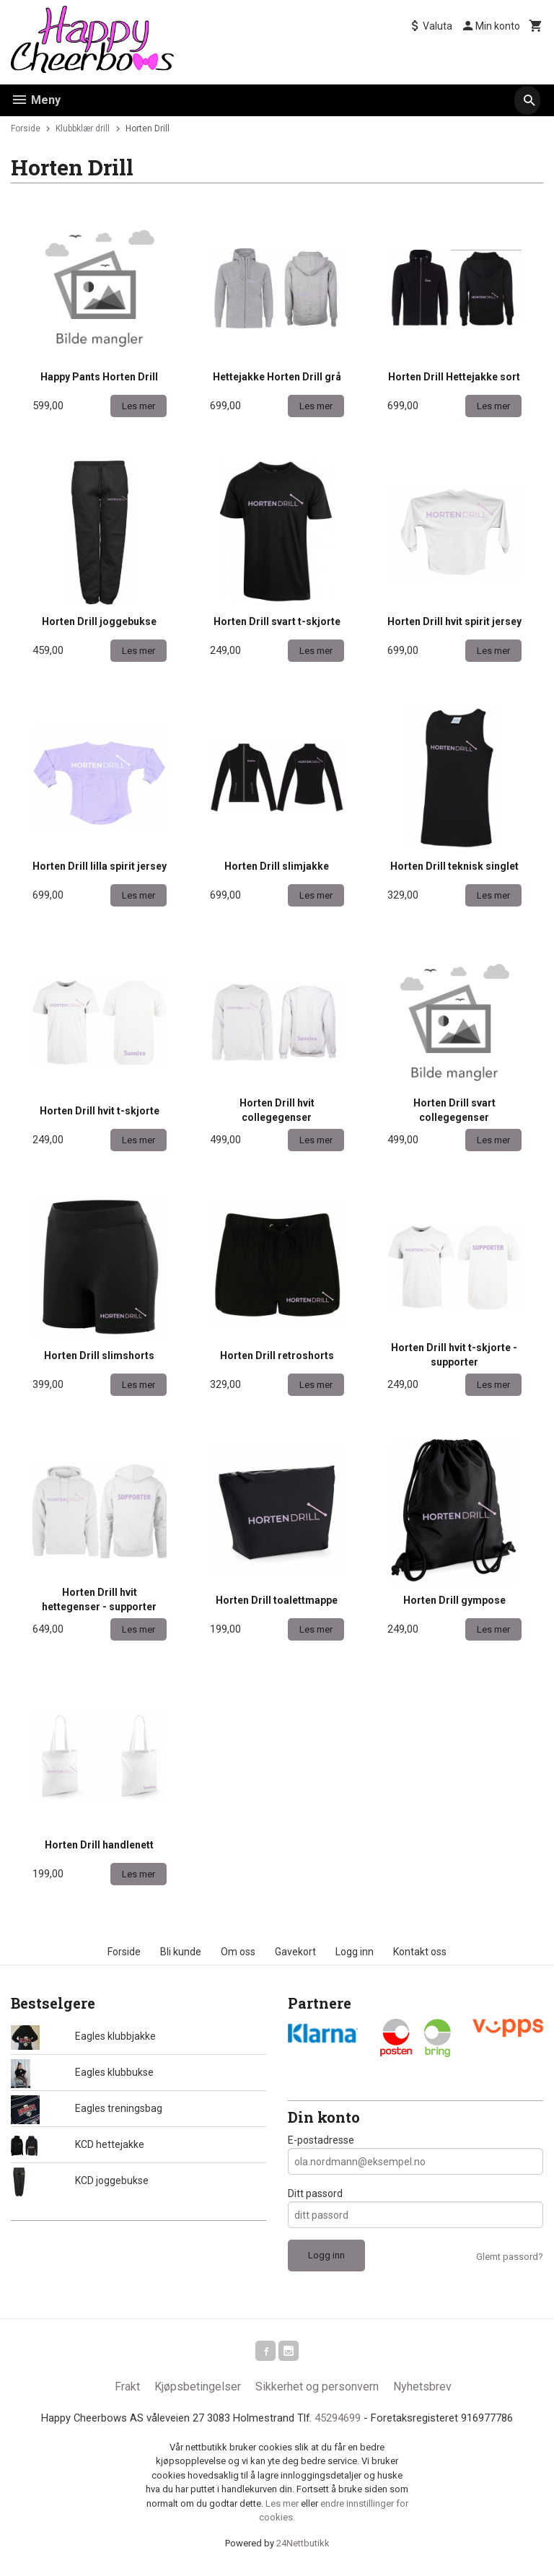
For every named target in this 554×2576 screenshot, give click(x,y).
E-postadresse (321, 2140)
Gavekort (295, 1951)
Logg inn (354, 1951)
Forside (25, 128)
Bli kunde (180, 1951)
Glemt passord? (509, 2256)
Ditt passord (315, 2193)
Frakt (127, 2389)
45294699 (342, 2421)
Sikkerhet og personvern (317, 2389)
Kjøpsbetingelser (197, 2389)
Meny (36, 100)
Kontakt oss (420, 1951)
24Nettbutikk (303, 2547)
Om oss (238, 1951)
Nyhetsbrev (422, 2389)
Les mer (283, 2507)
